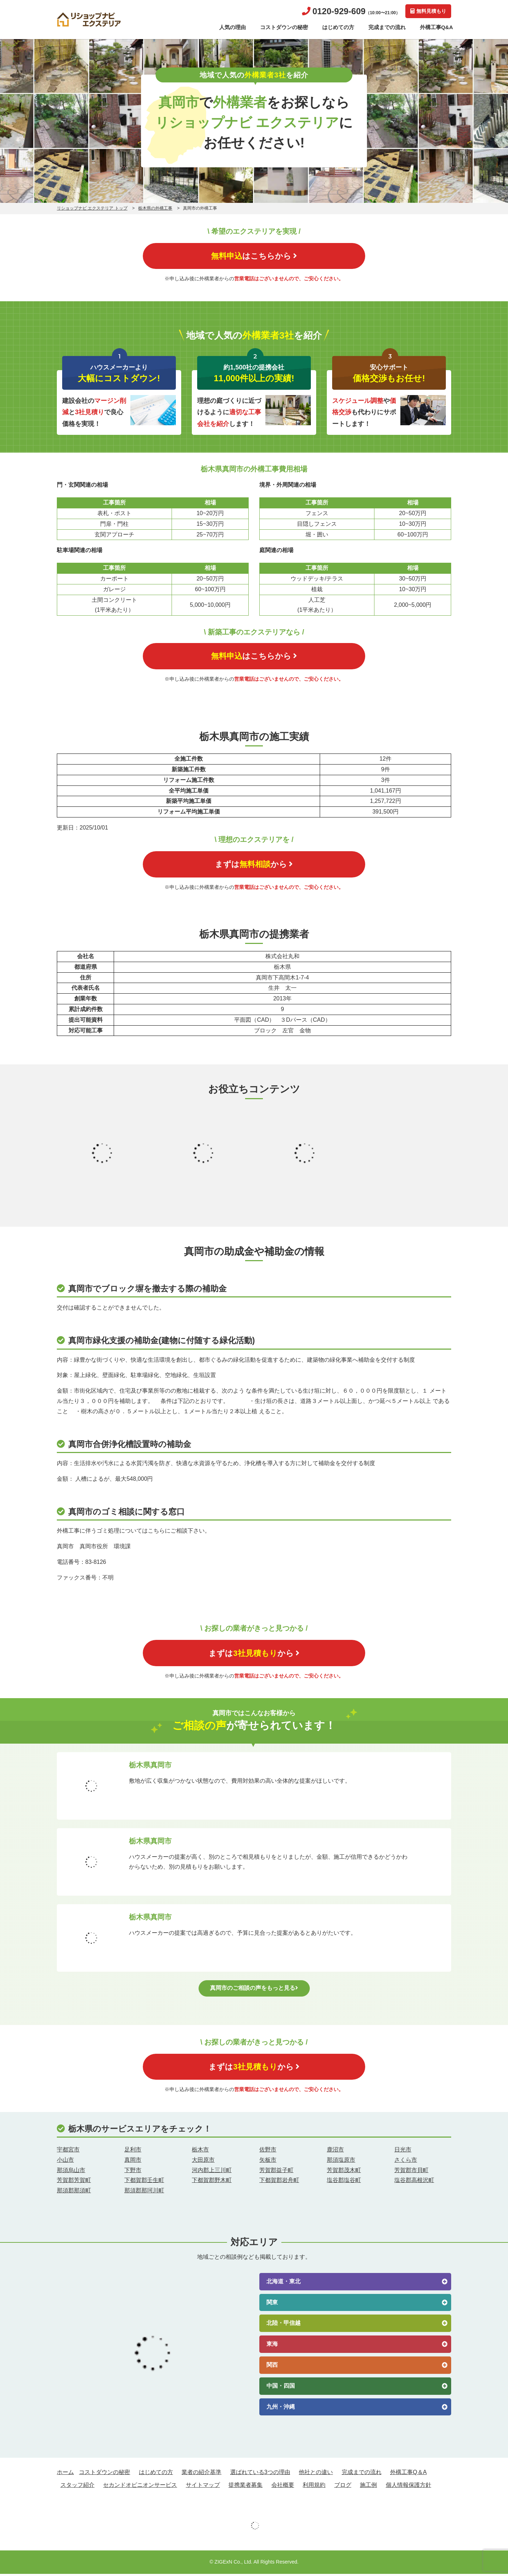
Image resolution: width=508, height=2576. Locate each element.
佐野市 (267, 2152)
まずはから (254, 865)
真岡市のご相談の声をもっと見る (254, 1990)
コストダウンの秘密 (284, 27)
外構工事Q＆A (408, 2474)
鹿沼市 (335, 2152)
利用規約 (314, 2487)
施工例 (368, 2487)
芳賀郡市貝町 (411, 2172)
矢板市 (267, 2162)
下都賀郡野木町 (212, 2183)
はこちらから (254, 256)
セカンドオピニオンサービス (140, 2487)
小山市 (65, 2162)
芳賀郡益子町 (276, 2172)
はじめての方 (338, 27)
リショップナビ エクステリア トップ (92, 208)
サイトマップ (203, 2487)
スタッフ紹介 (77, 2487)
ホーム (65, 2474)
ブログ (342, 2487)
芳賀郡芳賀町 (74, 2183)
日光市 (402, 2152)
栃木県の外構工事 (155, 208)
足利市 (132, 2152)
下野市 (132, 2172)
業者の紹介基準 (201, 2474)
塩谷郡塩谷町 (344, 2183)
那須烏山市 (71, 2172)
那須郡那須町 (74, 2193)
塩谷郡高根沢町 (414, 2183)
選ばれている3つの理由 (260, 2474)
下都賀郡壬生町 (144, 2183)
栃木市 (200, 2152)
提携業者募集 (245, 2487)
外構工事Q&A (436, 27)
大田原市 (203, 2162)
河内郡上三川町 (212, 2172)
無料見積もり (428, 11)
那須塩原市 (341, 2162)
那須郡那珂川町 (144, 2193)
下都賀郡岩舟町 (279, 2183)
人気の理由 (232, 27)
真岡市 (132, 2162)
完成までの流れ (387, 27)
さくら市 (405, 2162)
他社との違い (316, 2474)
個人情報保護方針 (408, 2487)
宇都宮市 (68, 2152)
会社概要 (282, 2487)
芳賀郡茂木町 (344, 2172)
